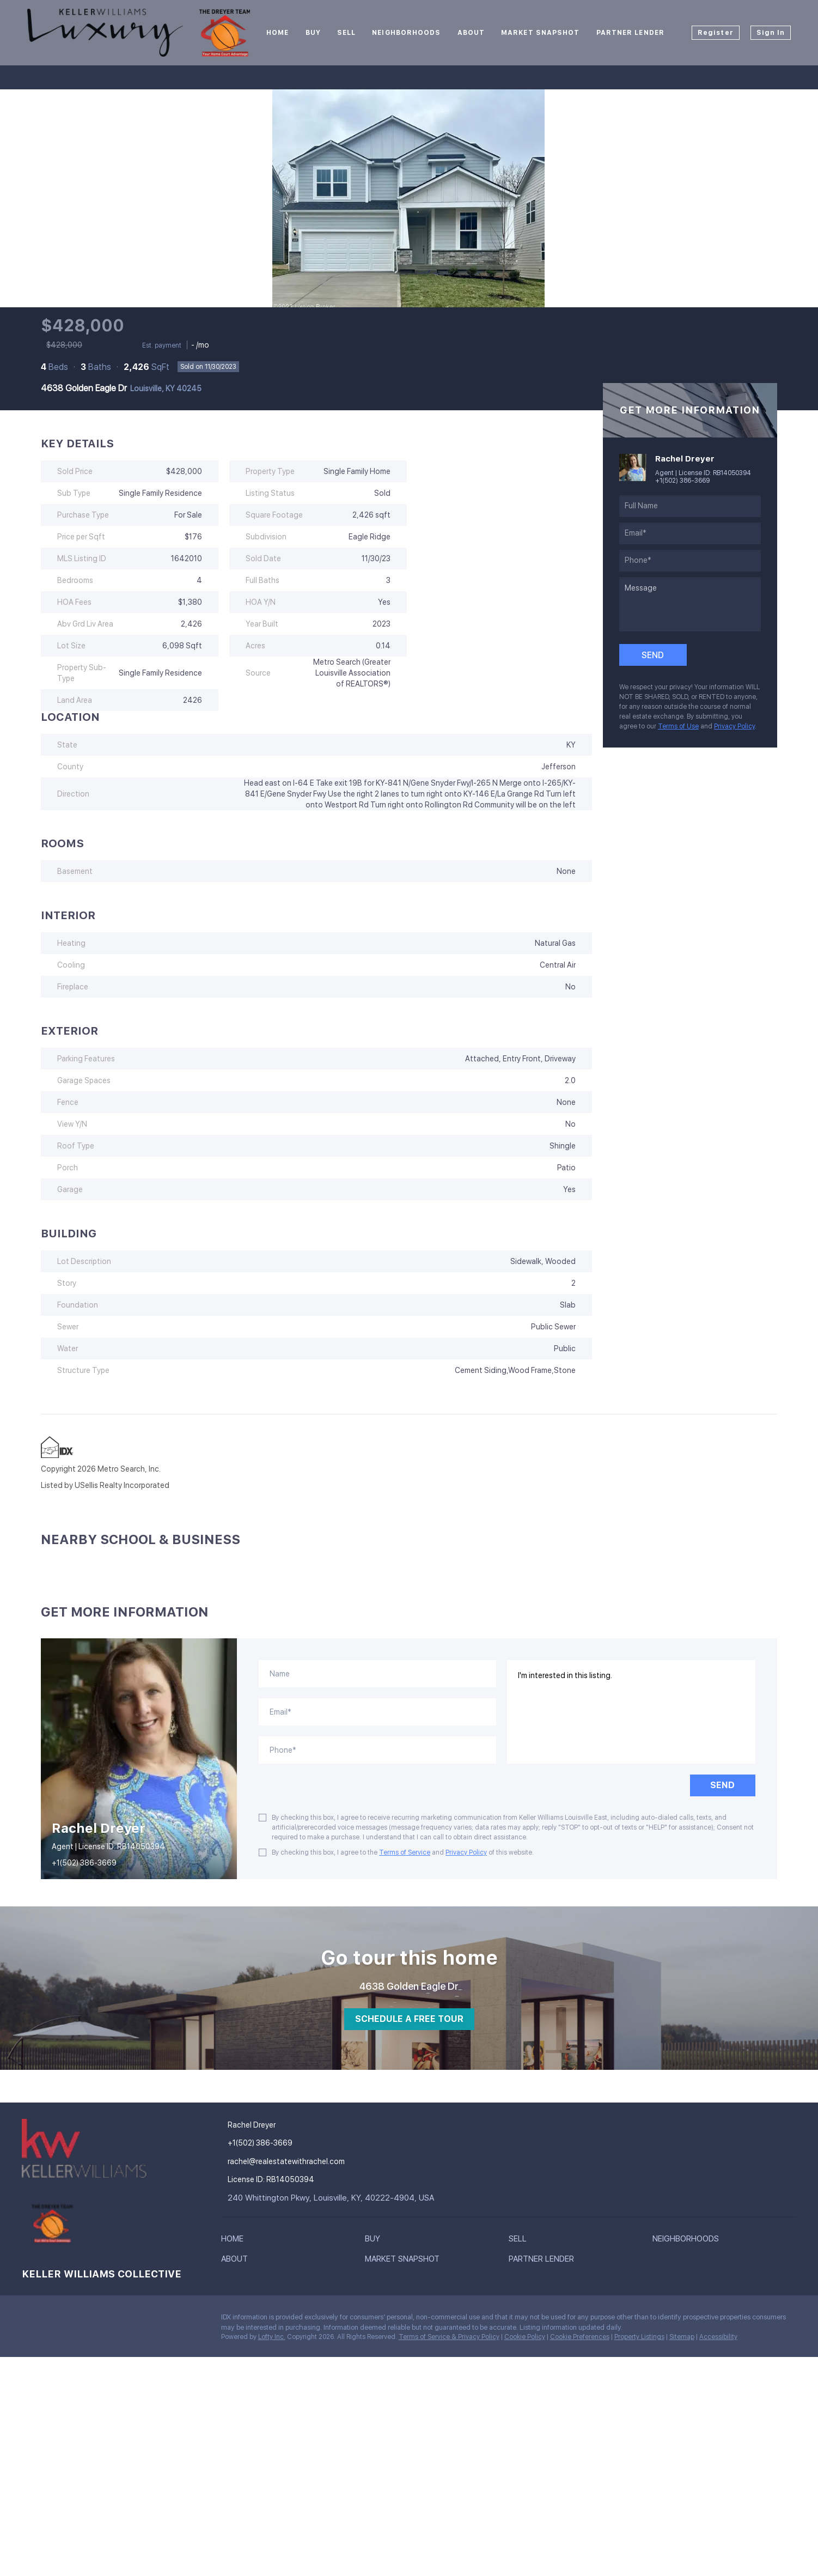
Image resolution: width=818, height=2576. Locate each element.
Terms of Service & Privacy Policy (449, 2337)
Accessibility (718, 2337)
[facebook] (30, 2320)
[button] (235, 2241)
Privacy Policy (734, 726)
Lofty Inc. (271, 2337)
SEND (722, 1785)
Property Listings (639, 2337)
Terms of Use (678, 726)
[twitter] (52, 2320)
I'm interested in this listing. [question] (631, 1712)
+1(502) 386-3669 (682, 480)
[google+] (95, 2320)
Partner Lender (630, 33)
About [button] (471, 33)
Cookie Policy (524, 2337)
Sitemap (681, 2337)
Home (277, 33)
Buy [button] (313, 33)
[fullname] (690, 506)
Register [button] (716, 33)
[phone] (690, 561)
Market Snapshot (540, 33)
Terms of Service (404, 1852)
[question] (690, 604)
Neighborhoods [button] (406, 33)
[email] (690, 533)
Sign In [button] (770, 33)
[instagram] (73, 2320)
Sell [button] (346, 33)
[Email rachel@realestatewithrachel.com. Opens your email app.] (300, 2161)
